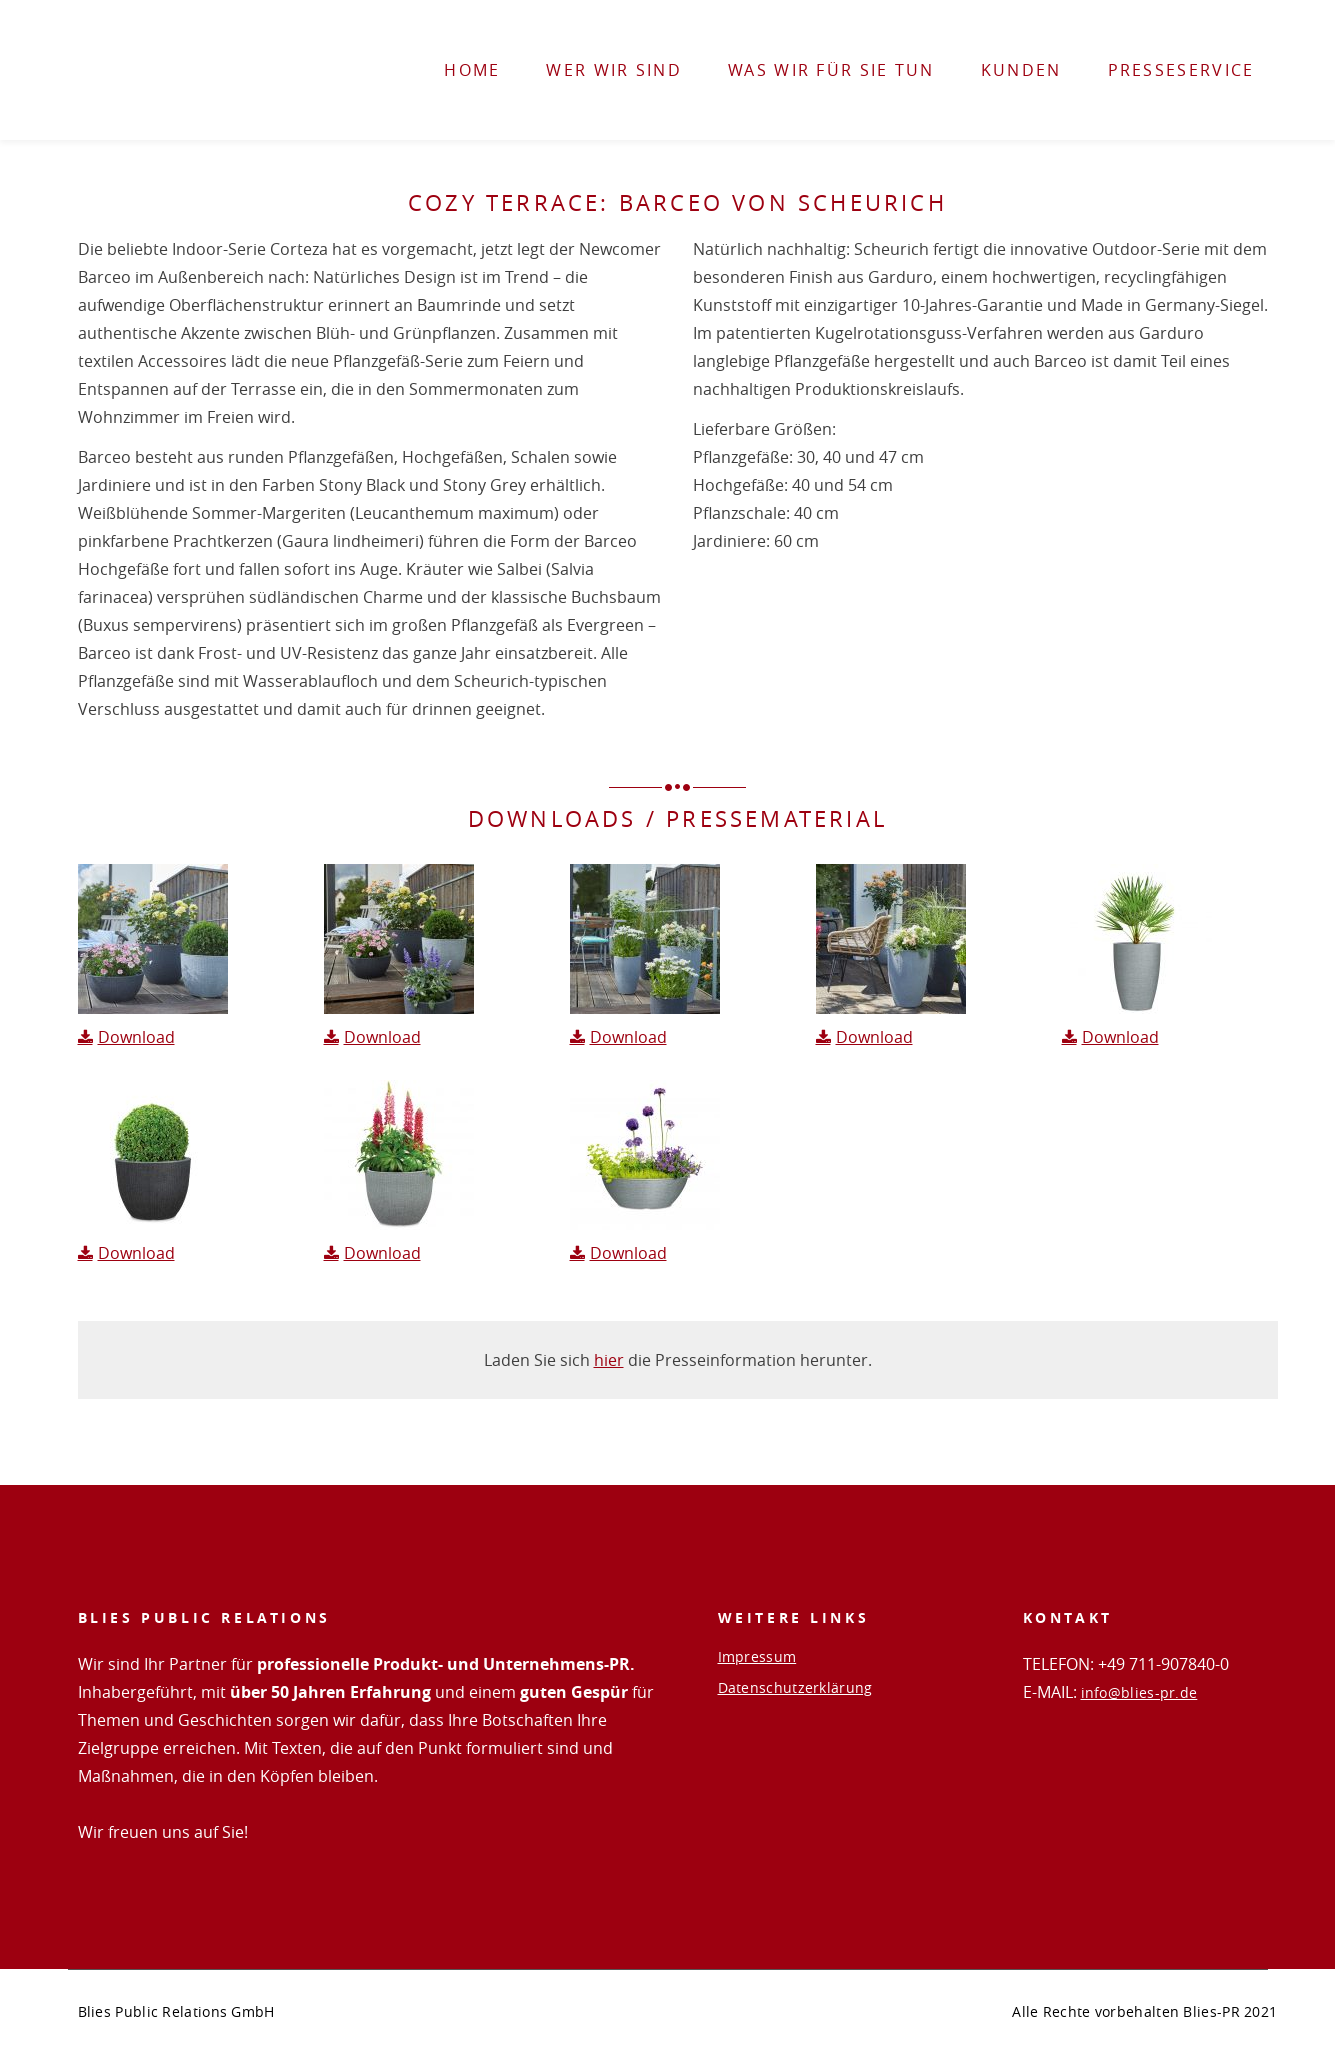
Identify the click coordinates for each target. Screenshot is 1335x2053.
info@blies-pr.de (1139, 1692)
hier (609, 1360)
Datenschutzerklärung (795, 1688)
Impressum (757, 1657)
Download (136, 1037)
